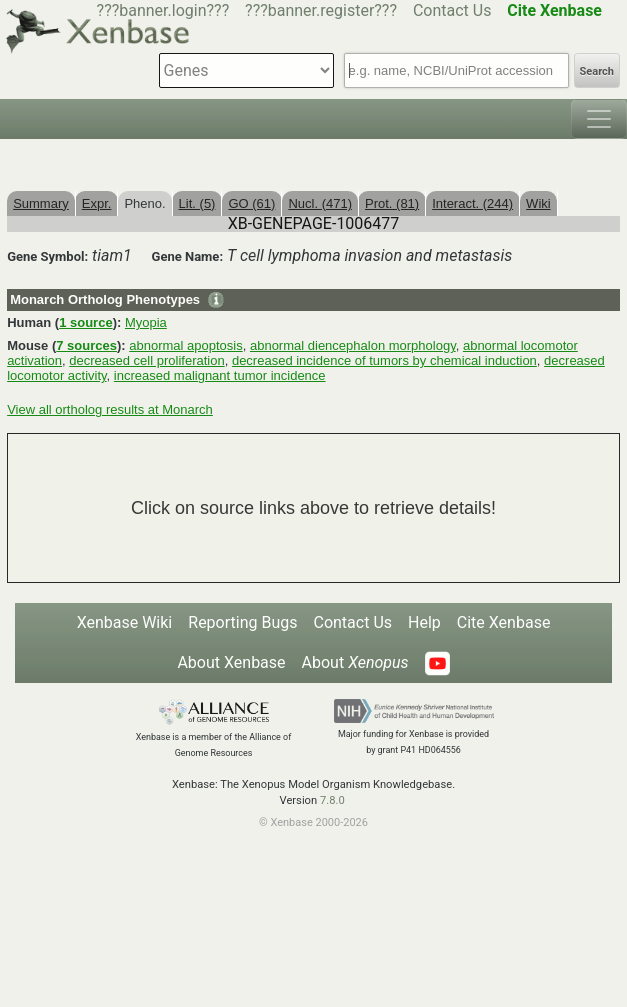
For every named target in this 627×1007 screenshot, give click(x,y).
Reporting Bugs (242, 622)
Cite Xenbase (504, 622)
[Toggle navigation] (599, 119)
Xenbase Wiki (125, 622)
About (355, 662)
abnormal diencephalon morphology (353, 345)
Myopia (146, 322)
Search (597, 71)
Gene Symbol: (47, 256)
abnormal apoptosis (185, 345)
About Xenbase (231, 662)
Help (424, 622)
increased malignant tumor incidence (220, 375)
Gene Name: (188, 256)
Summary (41, 203)
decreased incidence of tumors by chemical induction (384, 360)
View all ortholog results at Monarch (110, 409)
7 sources (86, 345)
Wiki (538, 203)
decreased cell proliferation (146, 360)
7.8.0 (332, 800)
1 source (85, 322)
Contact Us (452, 10)
